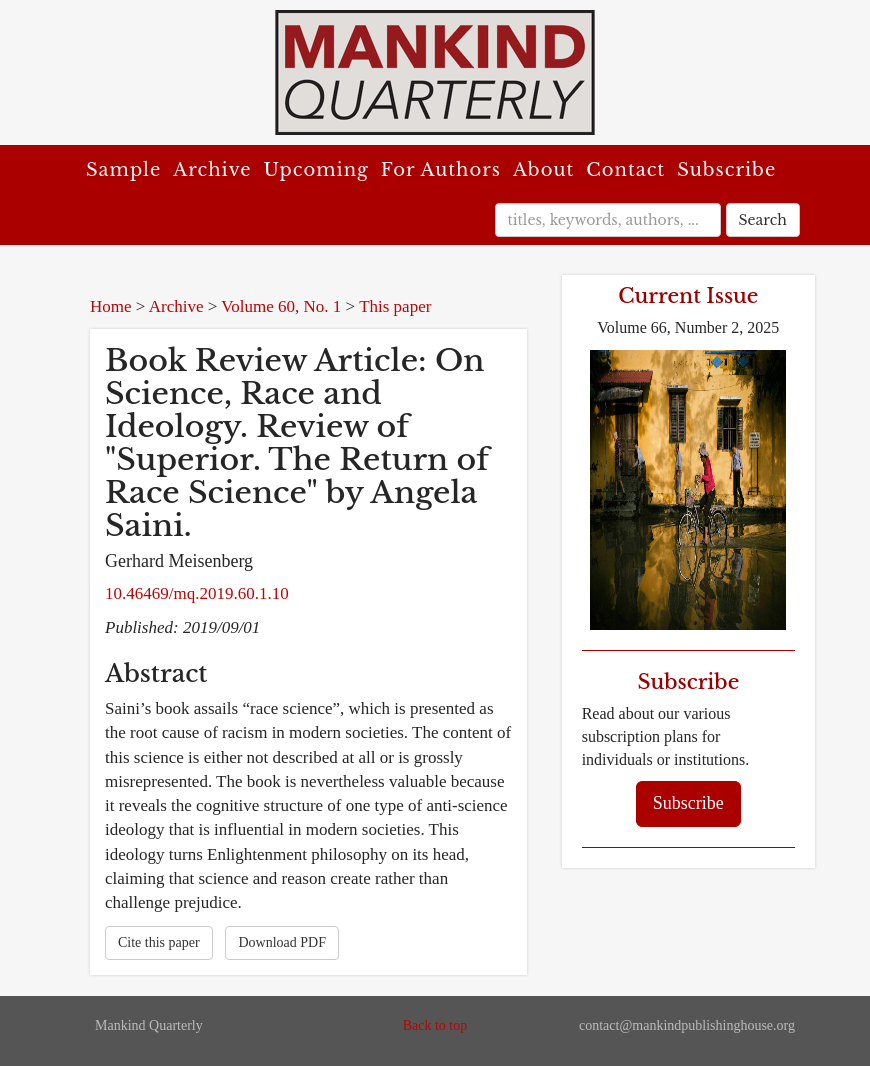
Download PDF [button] (282, 942)
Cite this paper (159, 942)
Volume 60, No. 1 (281, 306)
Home (111, 306)
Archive (212, 170)
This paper (395, 306)
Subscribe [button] (688, 803)
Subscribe (726, 170)
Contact (625, 170)
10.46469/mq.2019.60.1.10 (197, 593)
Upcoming (316, 170)
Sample (123, 170)
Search (763, 220)
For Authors (441, 170)
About (543, 170)
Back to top (435, 1025)
